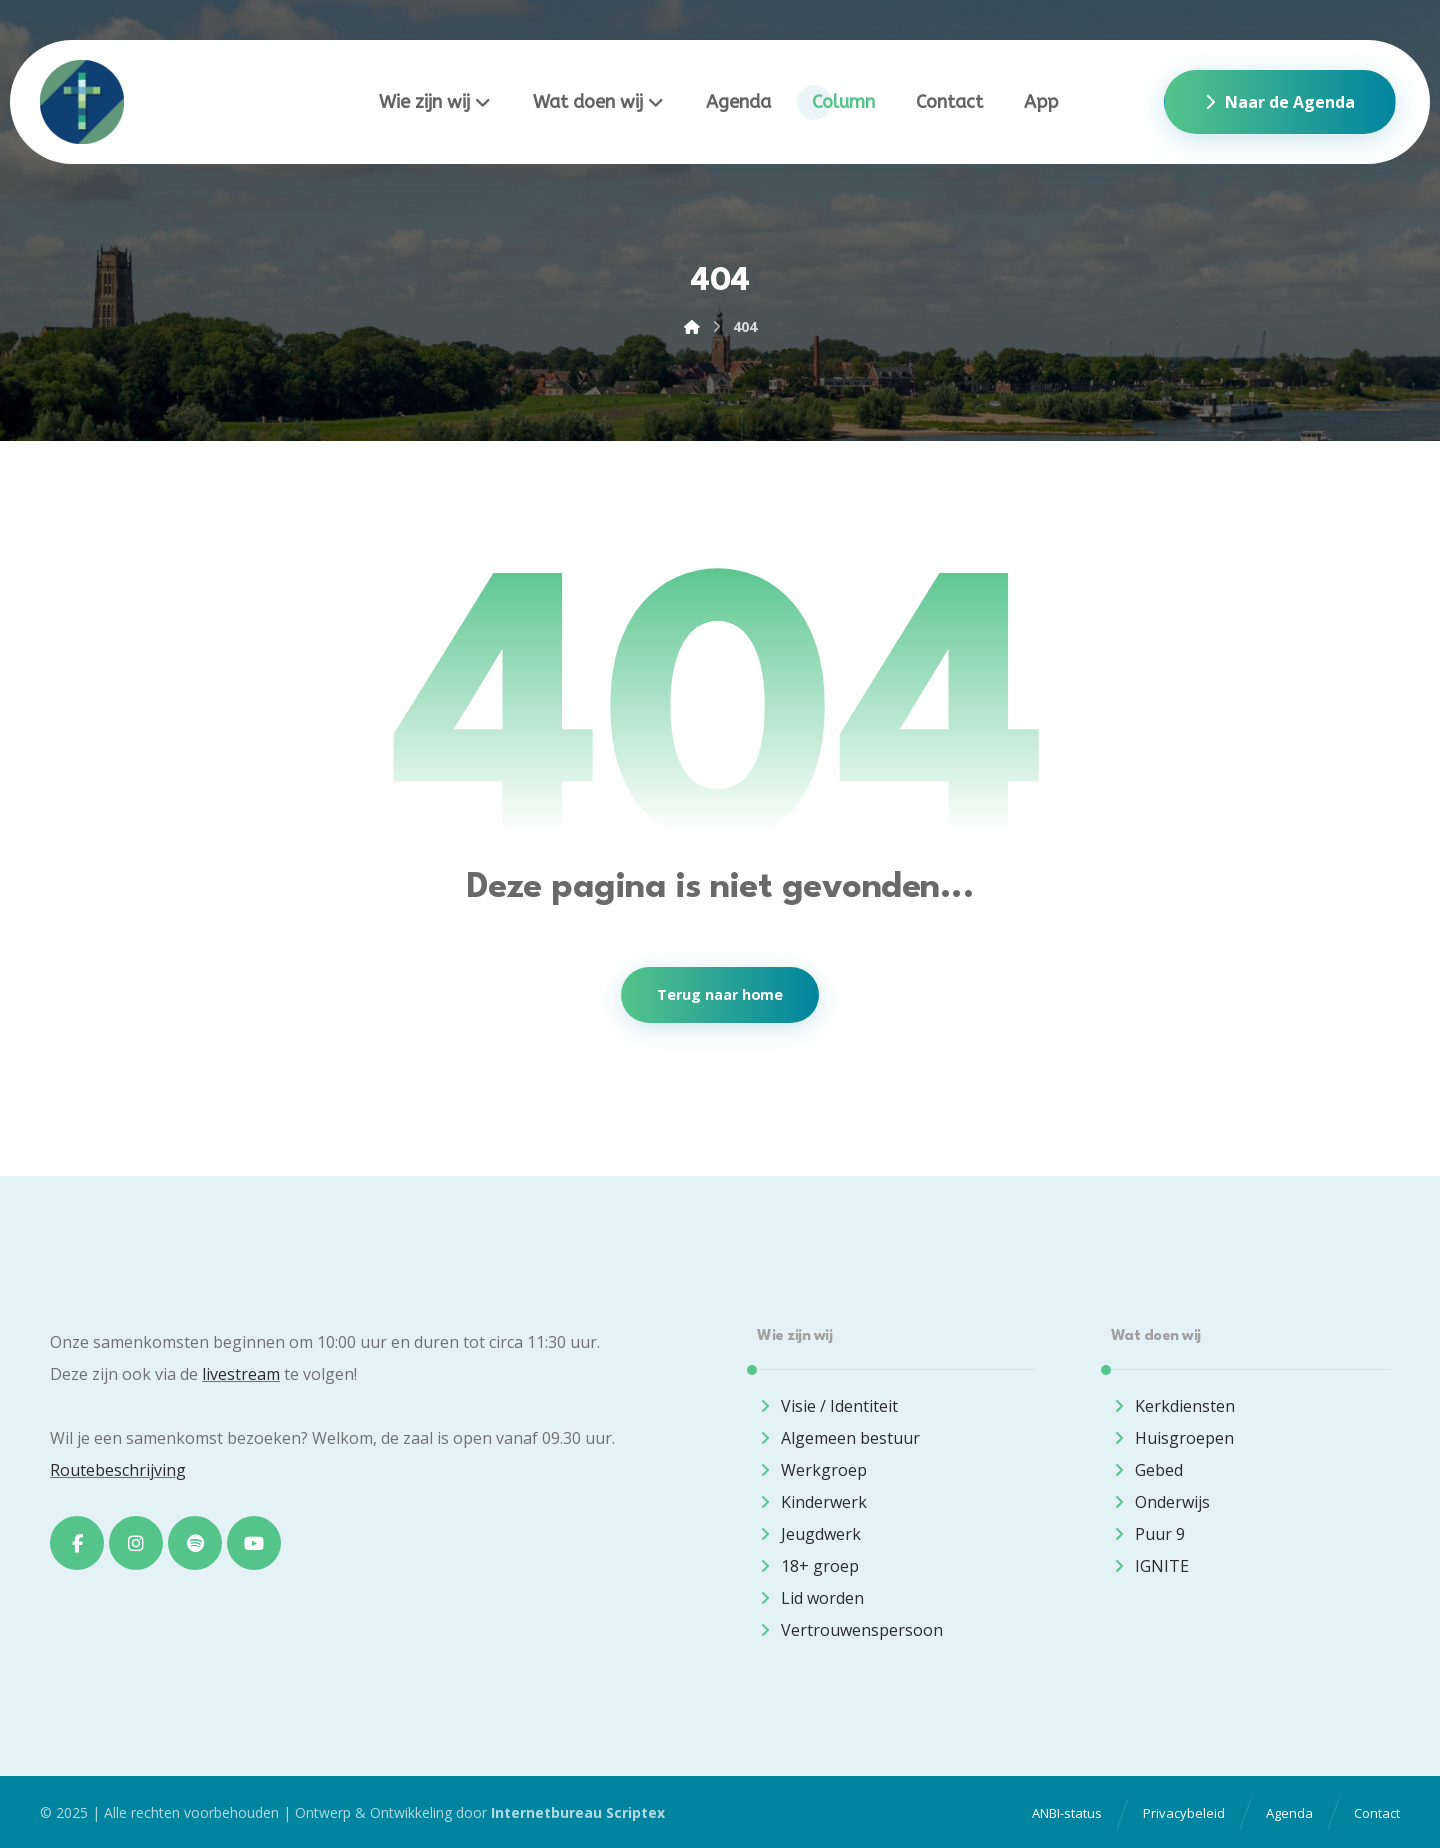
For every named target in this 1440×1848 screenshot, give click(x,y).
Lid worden (810, 1598)
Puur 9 (1148, 1534)
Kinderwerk (812, 1502)
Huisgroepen (1172, 1438)
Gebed (1147, 1470)
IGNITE (1150, 1566)
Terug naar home (720, 995)
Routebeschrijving (118, 1470)
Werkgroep (812, 1470)
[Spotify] (195, 1543)
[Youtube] (254, 1543)
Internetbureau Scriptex (578, 1812)
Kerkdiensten (1173, 1406)
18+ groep (808, 1566)
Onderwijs (1160, 1502)
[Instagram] (136, 1543)
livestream (241, 1374)
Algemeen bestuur (838, 1438)
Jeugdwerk (809, 1534)
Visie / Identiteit (827, 1406)
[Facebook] (77, 1543)
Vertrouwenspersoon (850, 1630)
